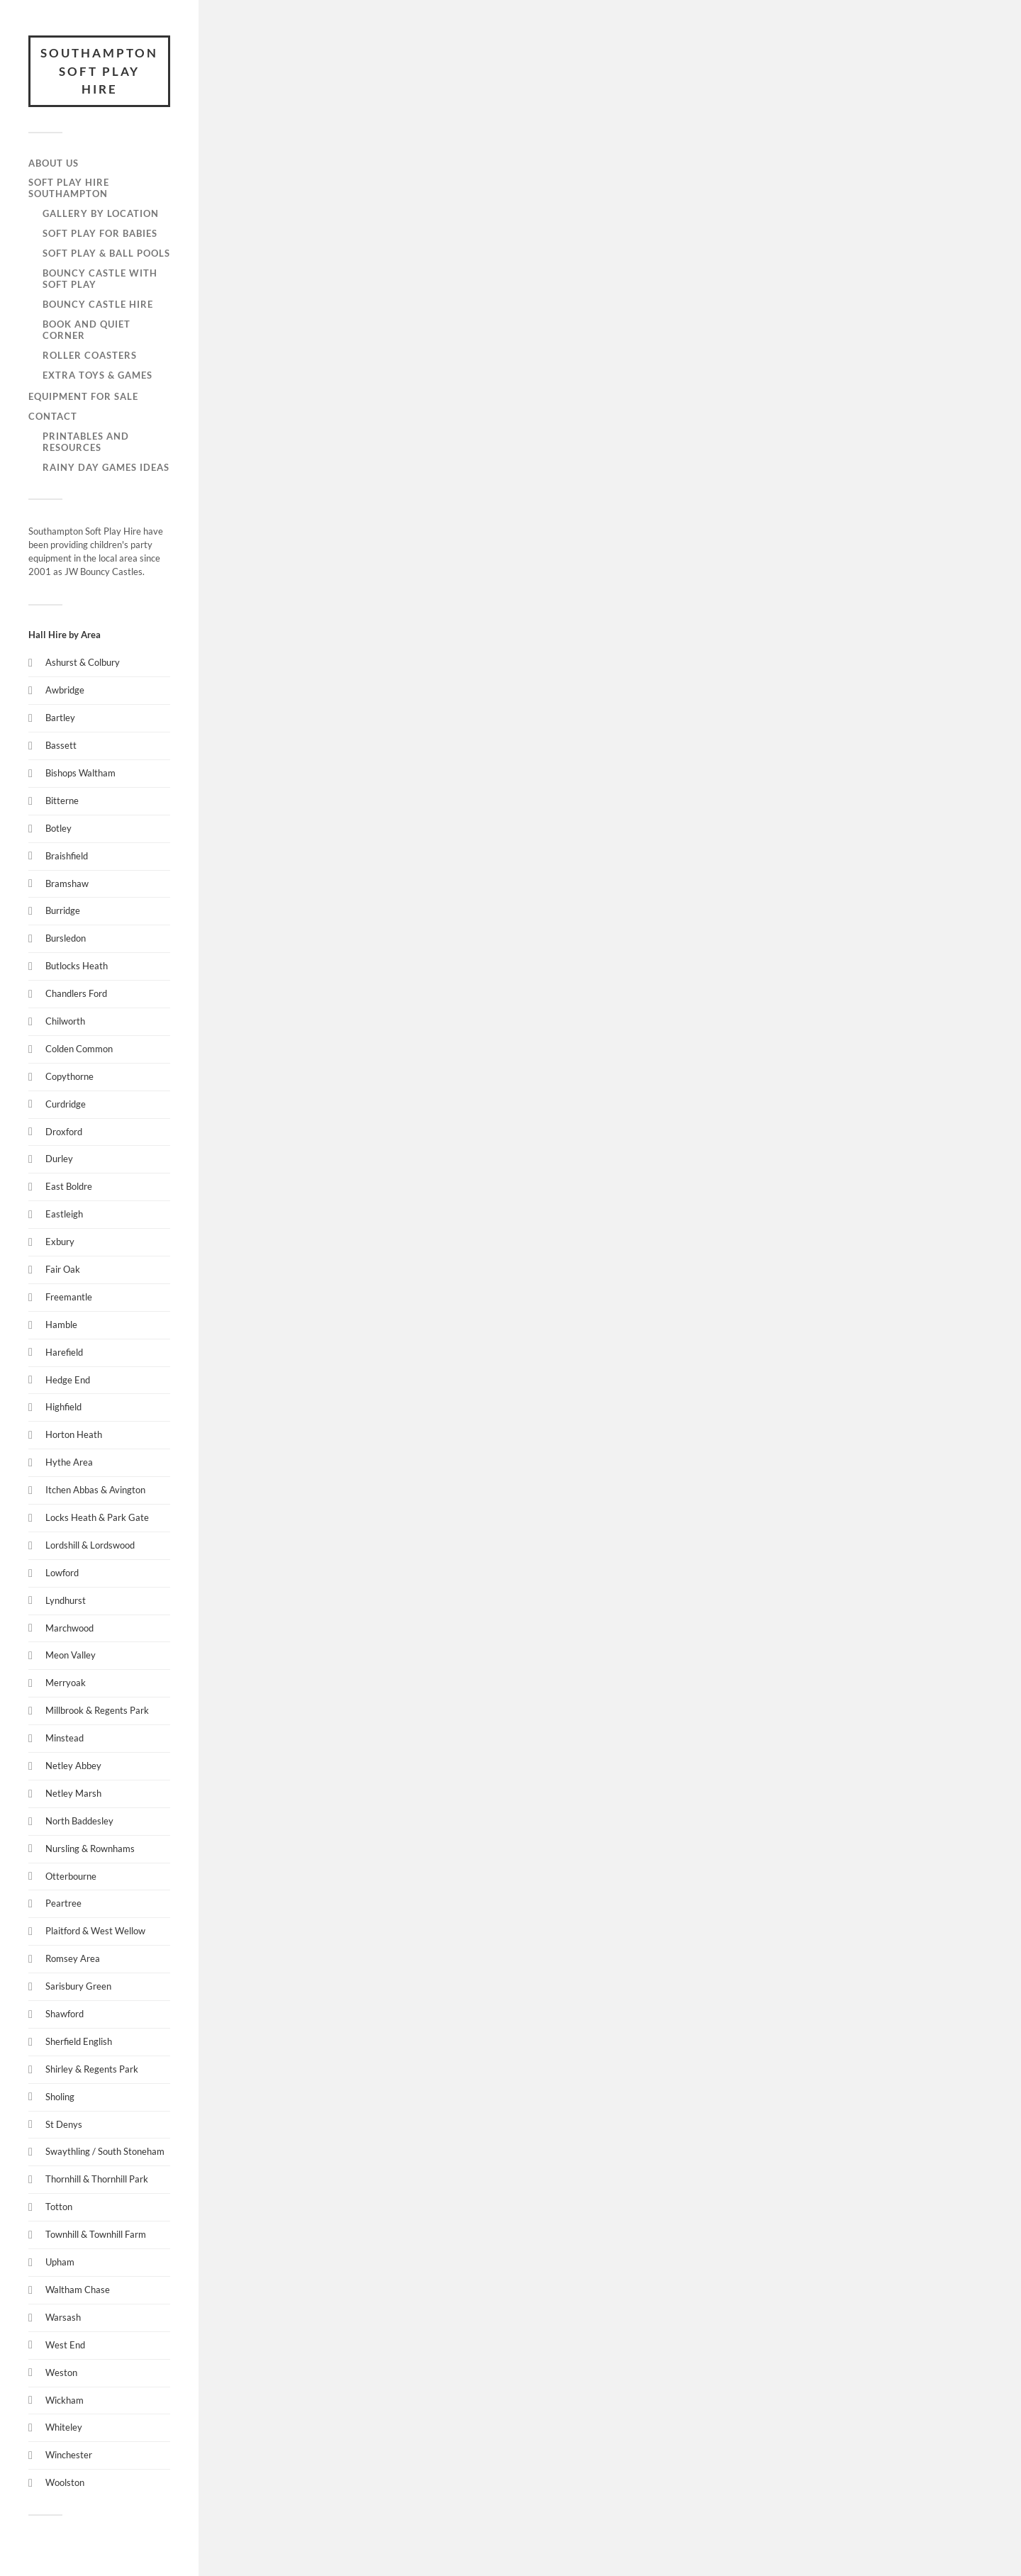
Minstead (64, 1738)
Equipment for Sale (83, 396)
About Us (53, 163)
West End (65, 2345)
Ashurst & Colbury (82, 662)
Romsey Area (72, 1958)
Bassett (61, 745)
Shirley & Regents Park (91, 2069)
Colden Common (79, 1048)
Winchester (68, 2454)
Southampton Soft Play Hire (99, 70)
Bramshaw (67, 883)
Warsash (63, 2317)
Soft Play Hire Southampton (68, 188)
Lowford (62, 1572)
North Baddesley (79, 1821)
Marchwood (69, 1628)
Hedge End (67, 1379)
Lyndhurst (65, 1600)
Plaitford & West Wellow (95, 1930)
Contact (52, 416)
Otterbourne (70, 1876)
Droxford (63, 1131)
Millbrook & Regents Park (97, 1710)
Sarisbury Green (78, 1986)
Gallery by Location (101, 213)
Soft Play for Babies (100, 233)
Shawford (64, 2013)
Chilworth (65, 1021)
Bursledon (65, 938)
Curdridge (65, 1104)
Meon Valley (70, 1655)
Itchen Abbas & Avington (95, 1489)
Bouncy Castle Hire (98, 304)
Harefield (64, 1352)
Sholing (59, 2096)
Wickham (64, 2400)
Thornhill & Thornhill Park (96, 2179)
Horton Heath (73, 1434)
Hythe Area (69, 1462)
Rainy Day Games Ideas (106, 467)
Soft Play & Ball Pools (106, 253)
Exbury (59, 1241)
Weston (61, 2372)
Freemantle (68, 1297)
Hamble (61, 1324)
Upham (59, 2262)
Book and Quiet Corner (86, 329)
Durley (59, 1158)
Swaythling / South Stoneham (104, 2151)
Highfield (63, 1406)
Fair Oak (62, 1269)
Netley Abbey (73, 1765)
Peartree (63, 1903)
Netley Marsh (73, 1793)
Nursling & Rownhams (90, 1848)
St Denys (63, 2124)
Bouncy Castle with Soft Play (100, 278)
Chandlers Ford (76, 993)
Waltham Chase (77, 2289)
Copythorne (69, 1076)
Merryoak (65, 1682)
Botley (58, 828)
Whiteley (63, 2427)
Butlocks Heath (76, 965)
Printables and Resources (86, 441)
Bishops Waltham (80, 773)
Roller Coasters (90, 355)
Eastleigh (64, 1214)
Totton (58, 2206)
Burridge (62, 910)
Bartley (60, 717)
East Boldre (68, 1186)
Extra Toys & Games (97, 375)
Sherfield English (78, 2041)
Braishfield (66, 856)
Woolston (64, 2482)
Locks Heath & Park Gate (97, 1517)
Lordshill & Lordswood (90, 1545)
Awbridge (64, 690)
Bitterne (62, 800)
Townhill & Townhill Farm (95, 2234)
